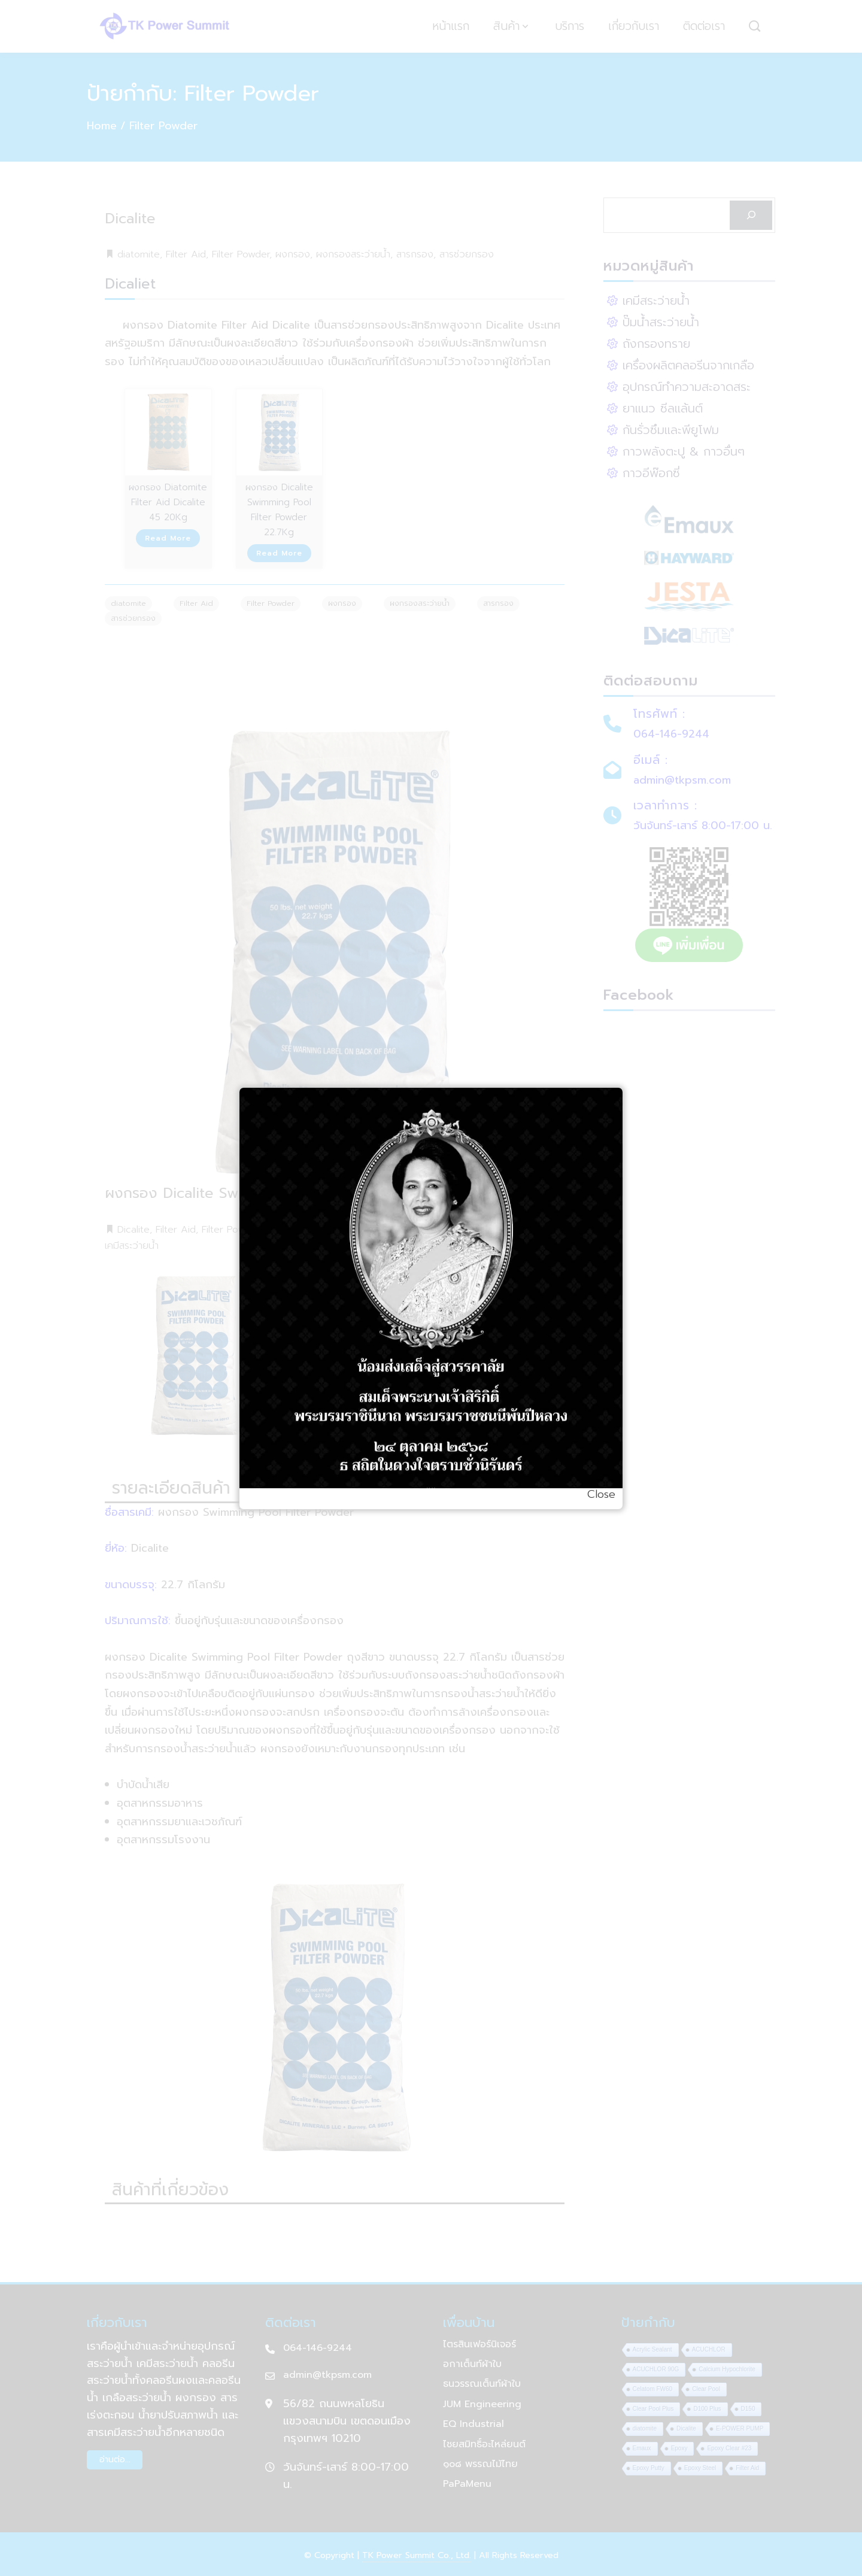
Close (601, 1494)
